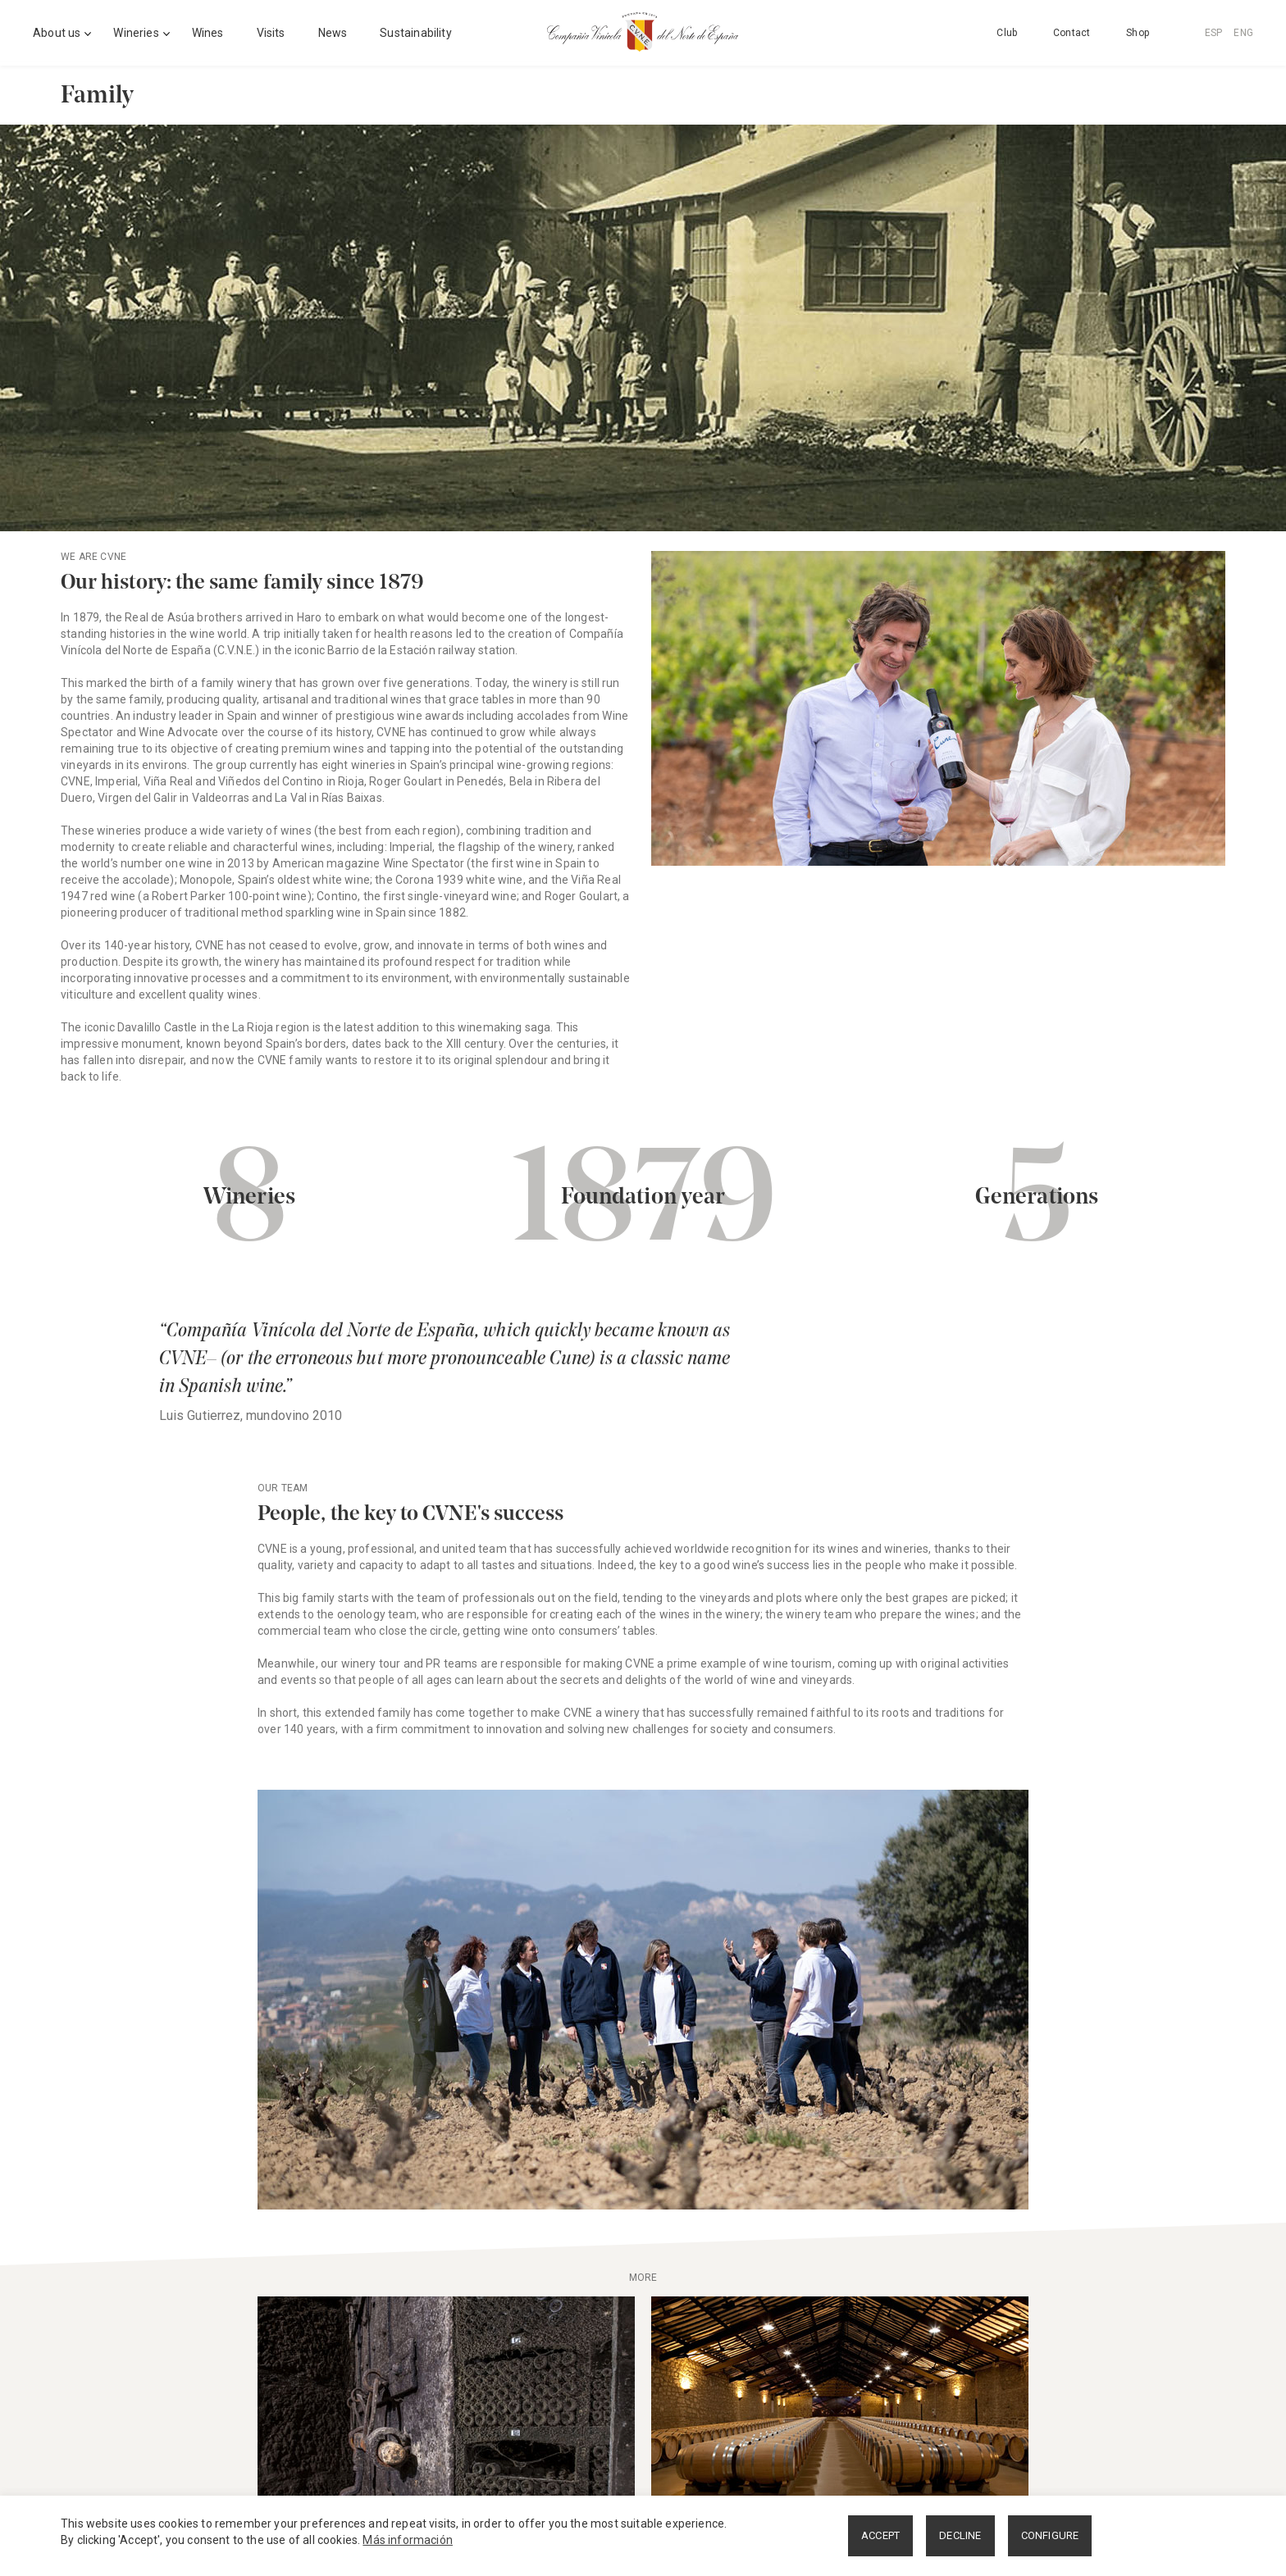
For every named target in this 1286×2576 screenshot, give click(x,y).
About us (56, 32)
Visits (271, 32)
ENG (1243, 33)
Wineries (135, 32)
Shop (1137, 33)
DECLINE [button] (960, 2535)
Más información (408, 2539)
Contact (1071, 33)
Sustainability (415, 32)
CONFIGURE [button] (1050, 2535)
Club (1006, 33)
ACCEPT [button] (880, 2535)
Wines (208, 32)
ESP (1214, 33)
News (333, 32)
